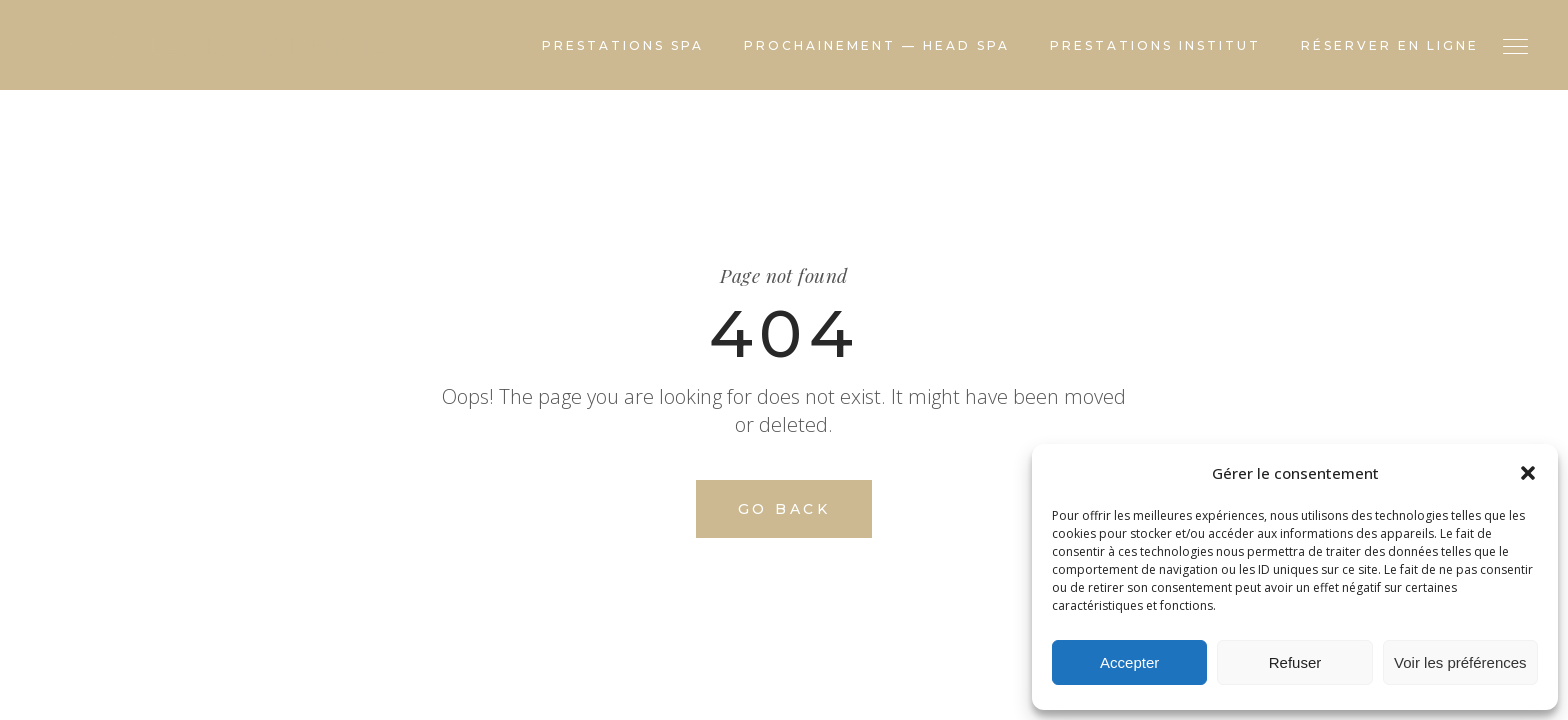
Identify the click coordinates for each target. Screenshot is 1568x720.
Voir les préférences (1460, 662)
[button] (1528, 473)
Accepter (1129, 662)
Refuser (1295, 662)
